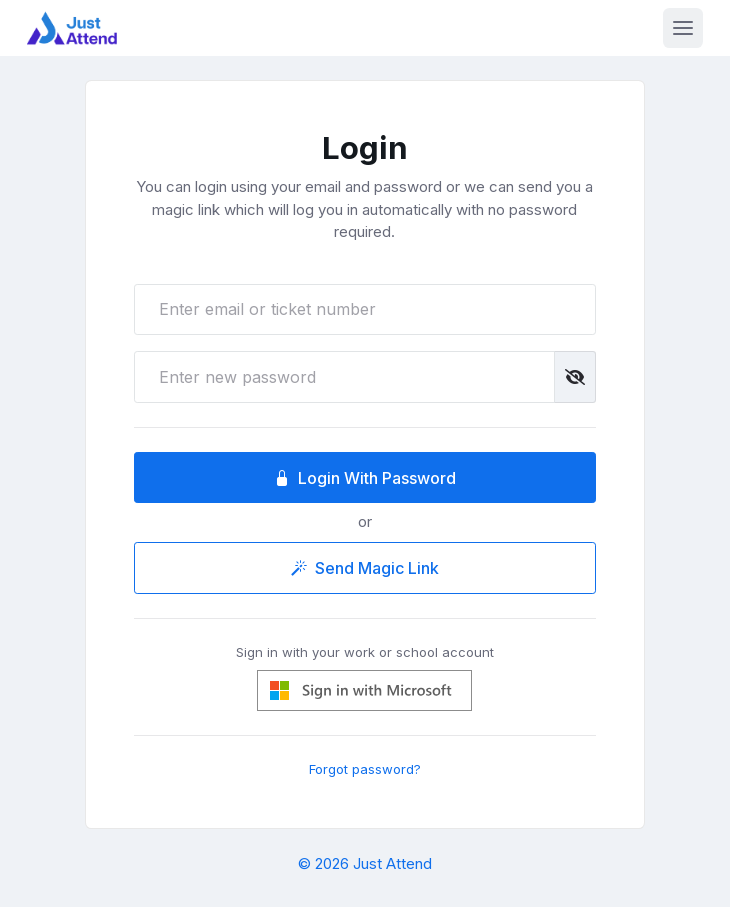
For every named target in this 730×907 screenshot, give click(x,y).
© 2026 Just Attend (365, 863)
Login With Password (365, 478)
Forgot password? (365, 769)
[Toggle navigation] (683, 28)
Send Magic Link (365, 568)
